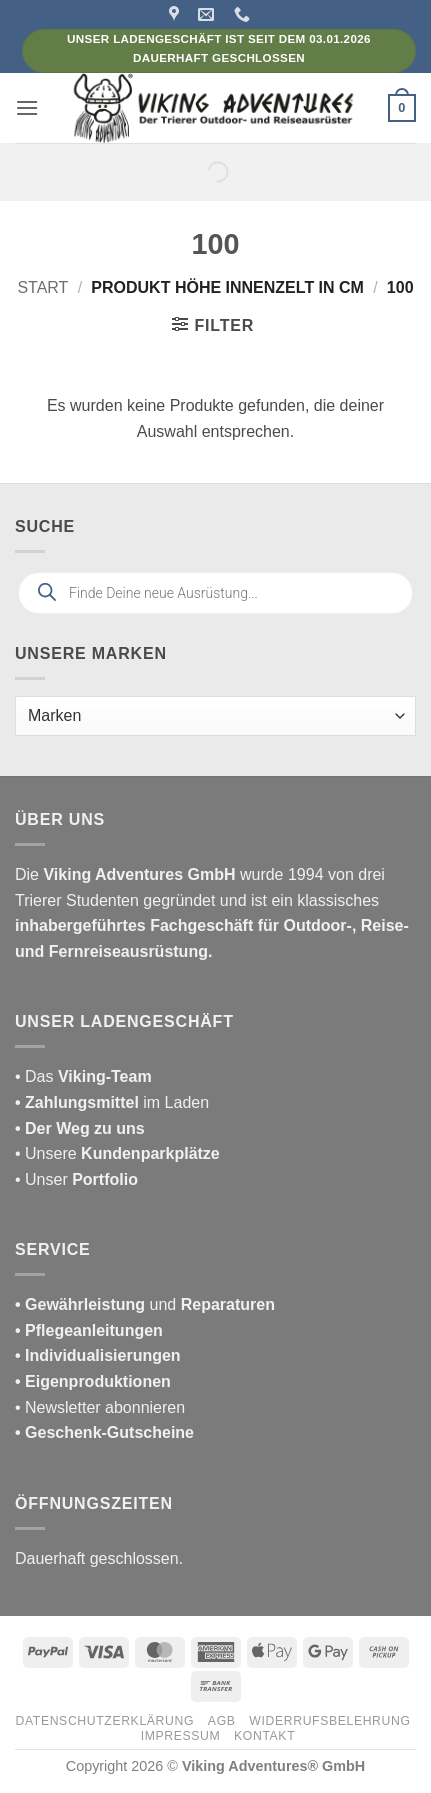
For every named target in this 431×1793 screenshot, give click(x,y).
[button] (27, 107)
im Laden (112, 1102)
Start (42, 287)
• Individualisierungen (98, 1355)
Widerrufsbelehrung (329, 1721)
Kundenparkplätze (150, 1153)
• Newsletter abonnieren (100, 1407)
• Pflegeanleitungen (89, 1330)
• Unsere (48, 1153)
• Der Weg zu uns (80, 1128)
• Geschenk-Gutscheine (104, 1432)
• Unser (76, 1179)
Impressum (181, 1736)
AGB (222, 1721)
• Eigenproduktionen (93, 1381)
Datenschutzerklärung (105, 1721)
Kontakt (264, 1736)
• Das (83, 1076)
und (145, 1304)
